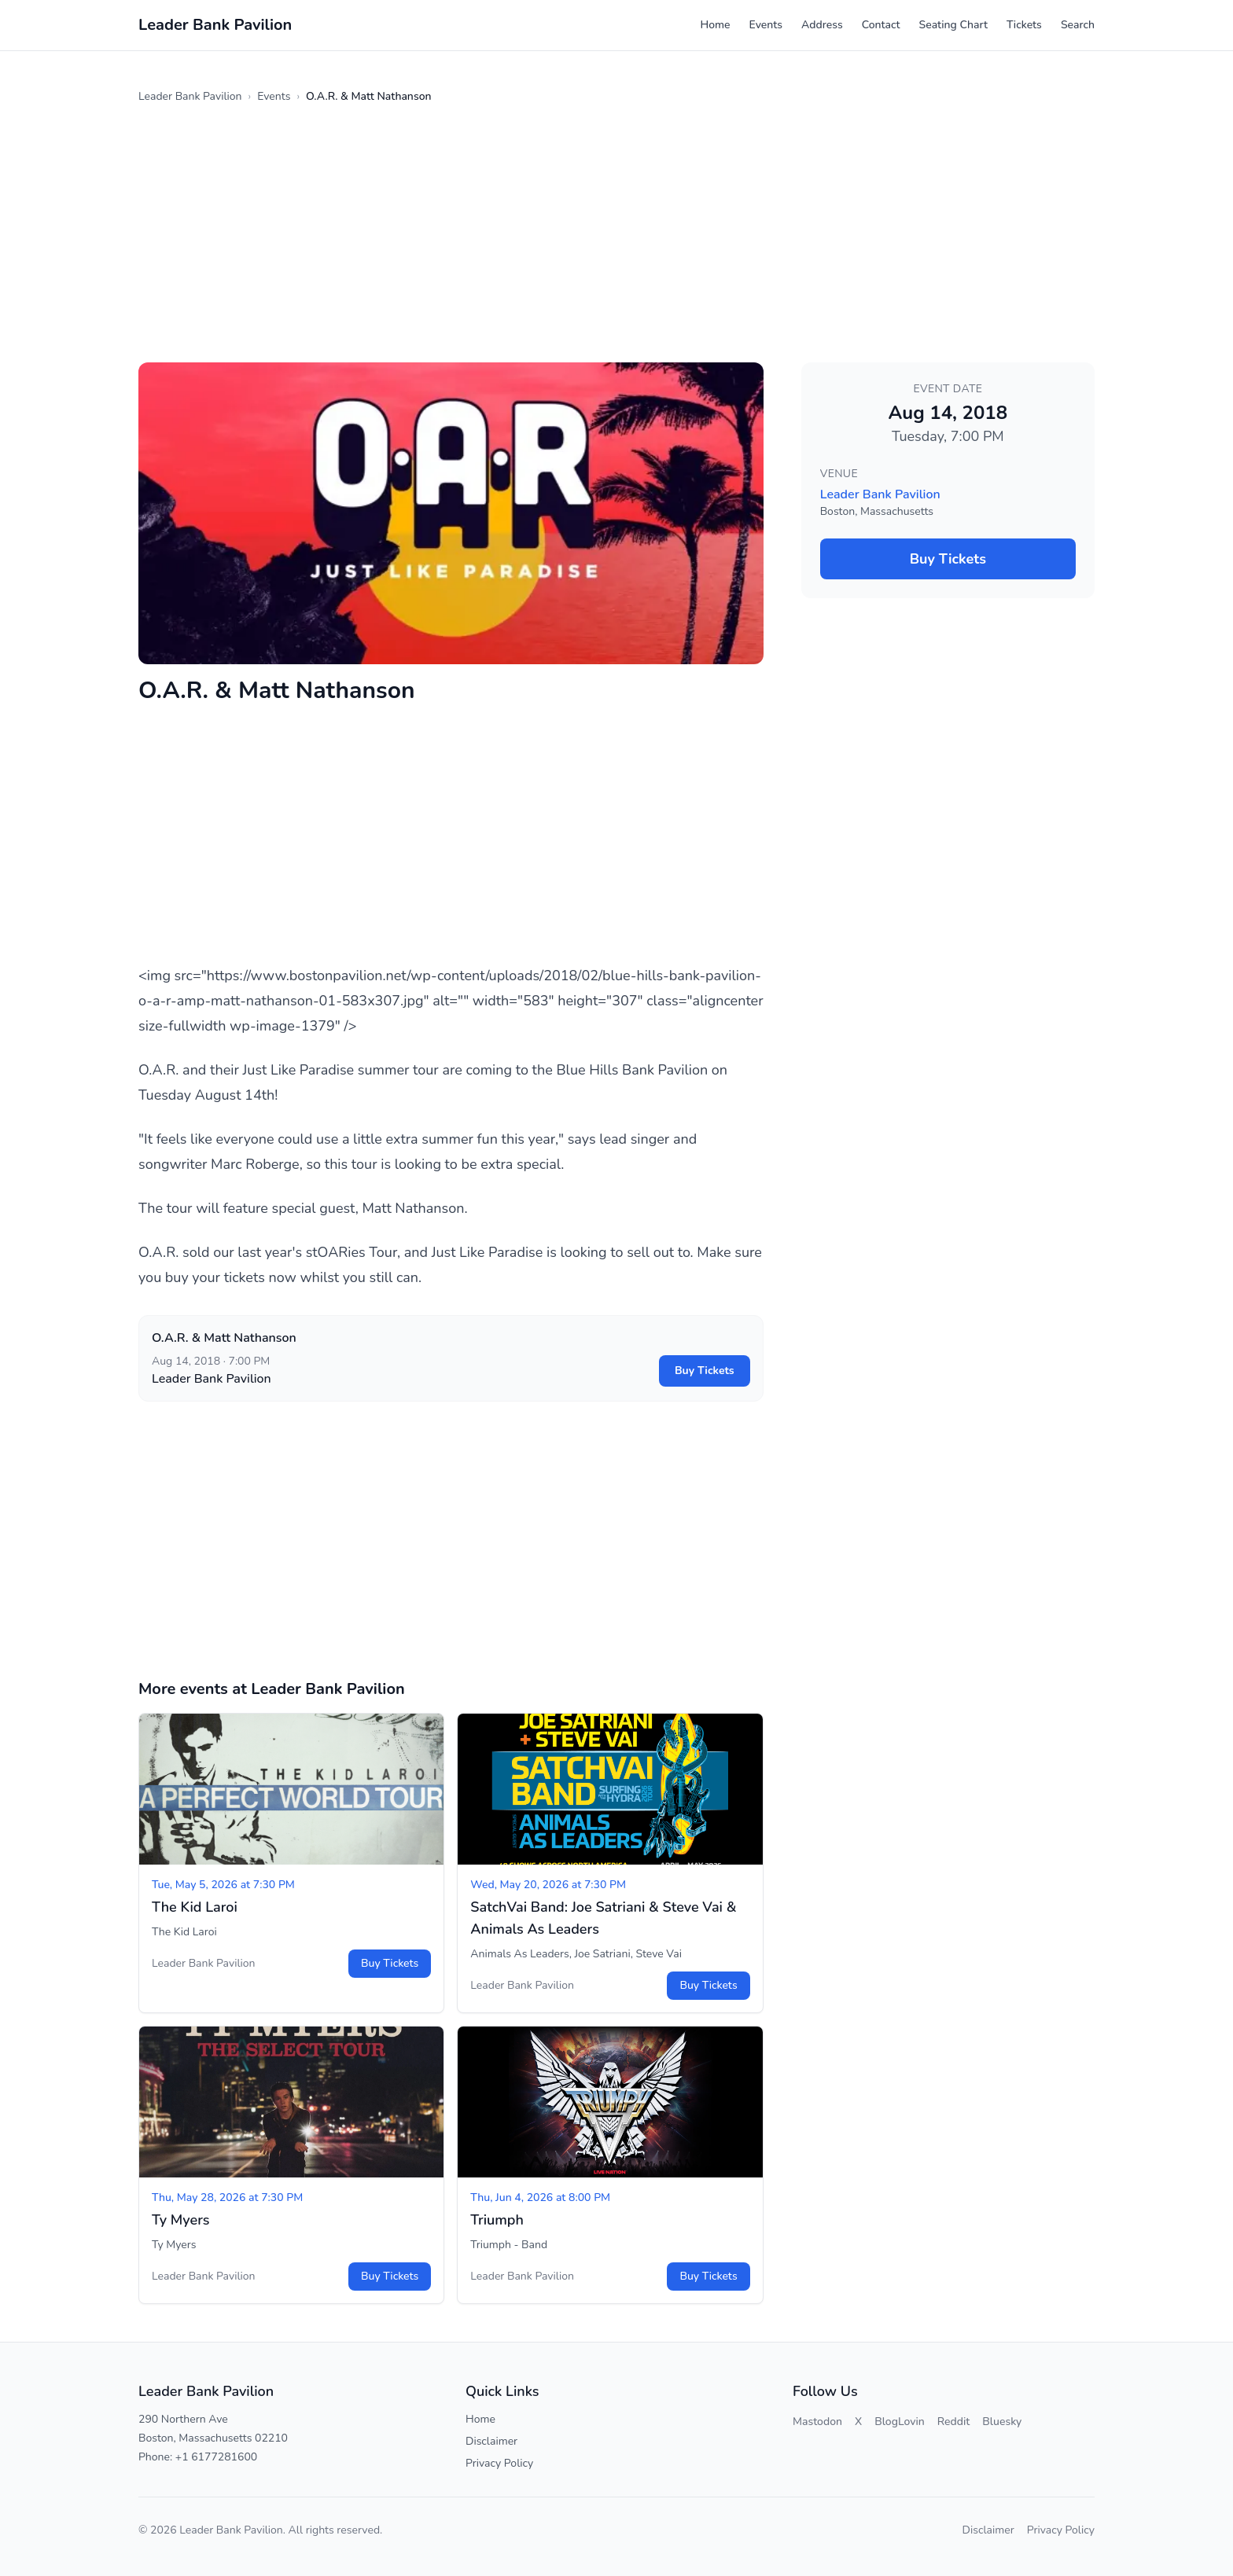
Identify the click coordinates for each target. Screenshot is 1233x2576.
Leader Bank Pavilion (190, 96)
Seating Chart (953, 24)
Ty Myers (181, 2219)
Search (1078, 24)
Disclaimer (491, 2441)
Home (715, 24)
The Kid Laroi (194, 1907)
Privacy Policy (499, 2463)
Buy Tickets (704, 1370)
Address (822, 24)
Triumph (497, 2219)
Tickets (1024, 24)
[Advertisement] (610, 233)
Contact (881, 24)
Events (765, 24)
